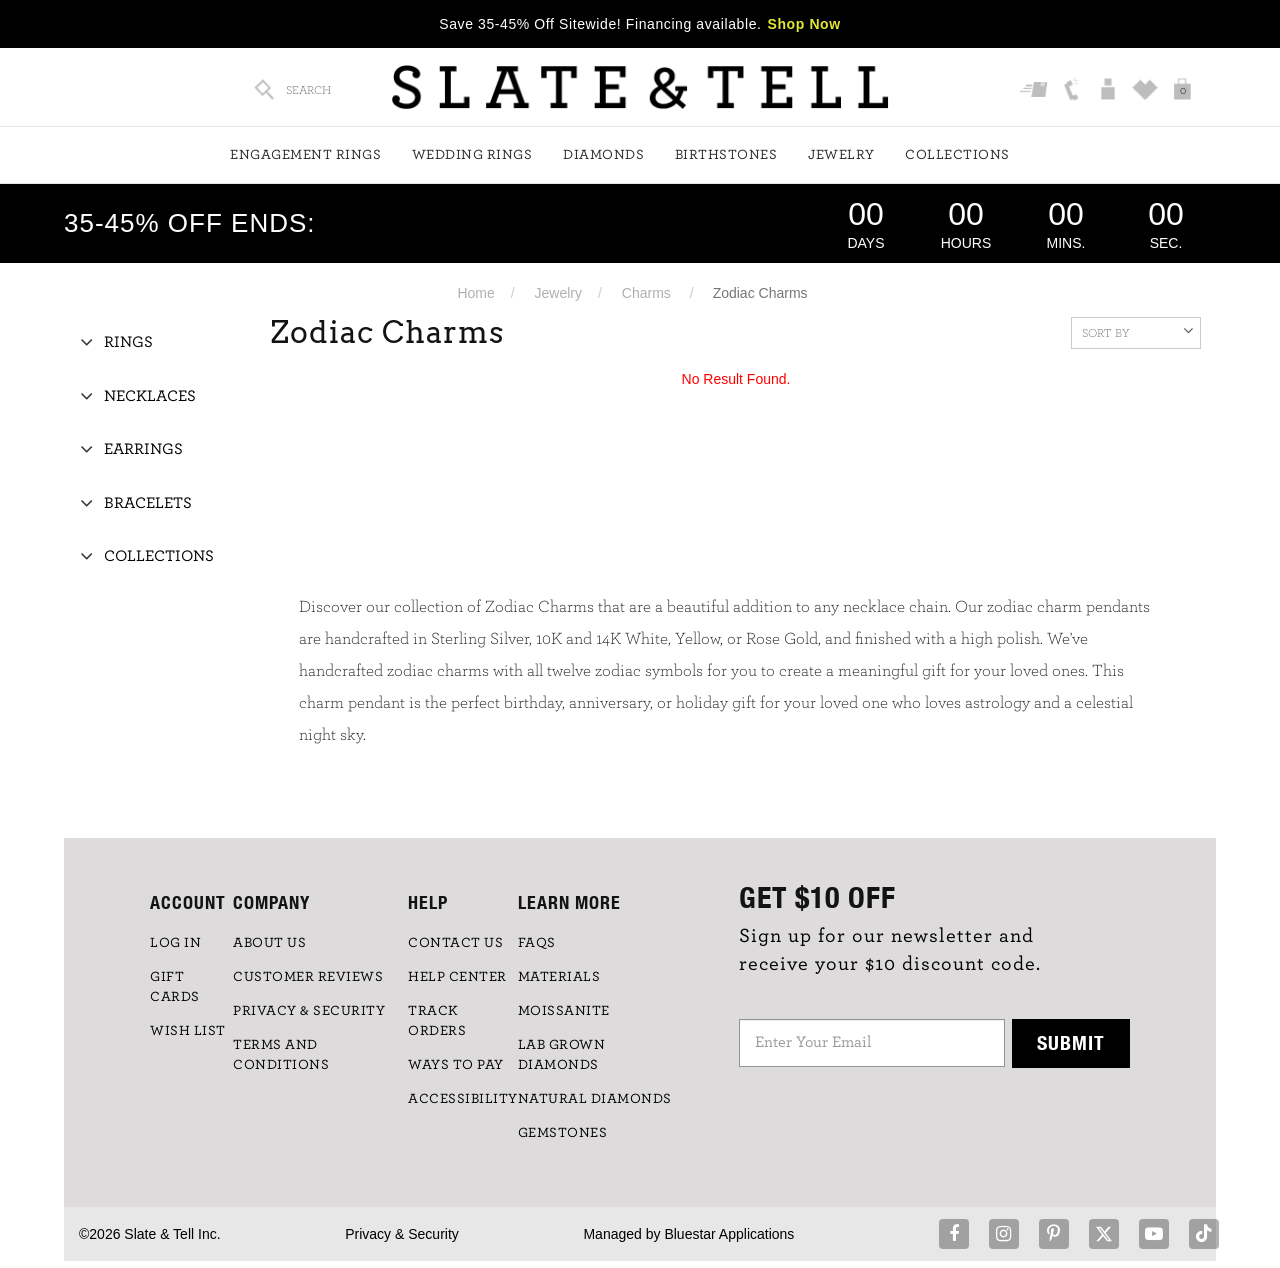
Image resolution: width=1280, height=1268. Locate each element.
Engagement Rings (305, 155)
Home (475, 293)
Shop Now (804, 24)
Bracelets (148, 503)
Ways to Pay (456, 1065)
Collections (957, 155)
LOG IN (175, 943)
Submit (1071, 1042)
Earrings (143, 449)
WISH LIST (188, 1031)
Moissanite (564, 1011)
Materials (559, 977)
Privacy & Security (402, 1234)
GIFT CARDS (175, 987)
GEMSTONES (563, 1133)
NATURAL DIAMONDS (595, 1099)
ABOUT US (269, 943)
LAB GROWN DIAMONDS (562, 1055)
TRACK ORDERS (437, 1021)
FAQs (537, 943)
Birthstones (726, 155)
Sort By (1137, 331)
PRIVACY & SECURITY (309, 1011)
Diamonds (603, 155)
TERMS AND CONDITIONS (281, 1055)
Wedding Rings (472, 155)
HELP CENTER (457, 977)
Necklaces (150, 396)
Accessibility (463, 1099)
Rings (128, 342)
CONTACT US (455, 943)
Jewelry (841, 155)
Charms (646, 293)
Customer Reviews (308, 977)
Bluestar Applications (729, 1234)
